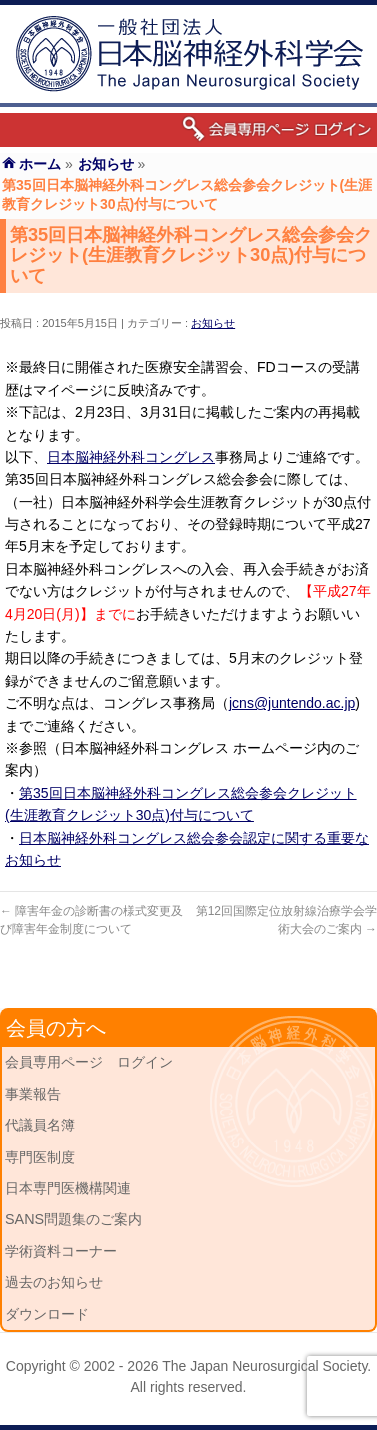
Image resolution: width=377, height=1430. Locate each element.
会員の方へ (56, 1028)
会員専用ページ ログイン (89, 1062)
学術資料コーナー (61, 1251)
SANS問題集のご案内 (73, 1219)
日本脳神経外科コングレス (131, 457)
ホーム (40, 164)
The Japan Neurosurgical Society (264, 1366)
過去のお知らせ (54, 1282)
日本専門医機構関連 (68, 1188)
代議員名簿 (40, 1125)
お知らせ (213, 323)
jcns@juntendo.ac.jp (292, 703)
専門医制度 (40, 1157)
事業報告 (33, 1094)
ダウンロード (47, 1314)
